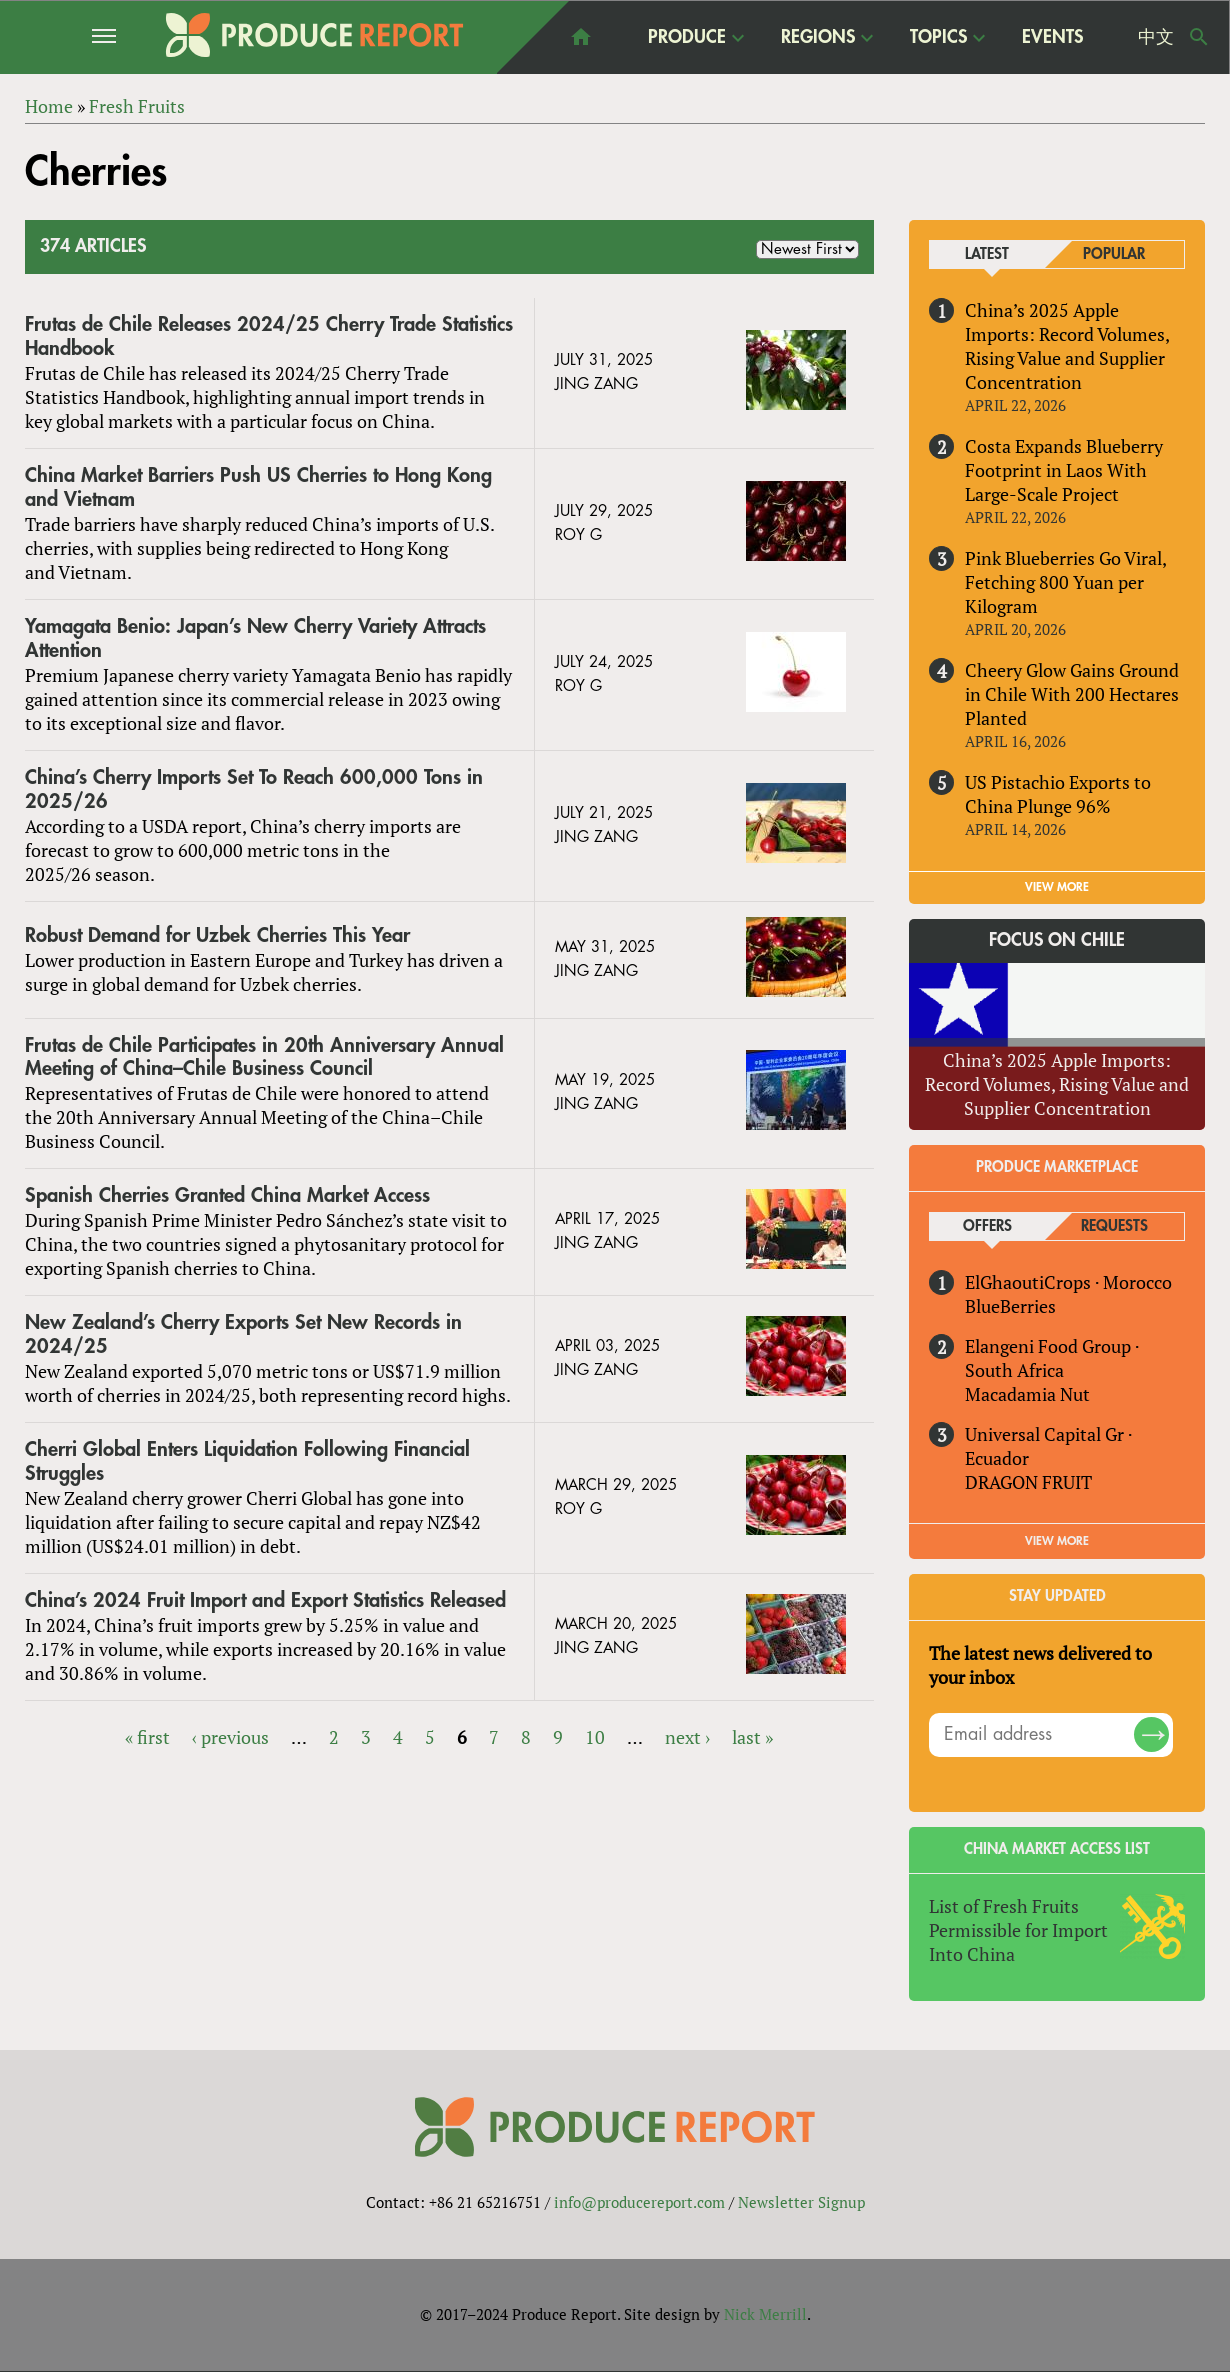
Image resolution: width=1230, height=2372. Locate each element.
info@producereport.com (639, 2203)
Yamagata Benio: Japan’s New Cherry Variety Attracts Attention (255, 638)
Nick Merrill (765, 2315)
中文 (1156, 37)
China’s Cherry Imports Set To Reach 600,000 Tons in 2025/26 (254, 789)
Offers (987, 1226)
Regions (818, 36)
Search (1199, 37)
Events (1052, 37)
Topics (938, 36)
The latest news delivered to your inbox (1040, 1665)
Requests (1114, 1226)
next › (687, 1737)
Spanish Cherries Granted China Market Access (227, 1196)
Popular (1114, 254)
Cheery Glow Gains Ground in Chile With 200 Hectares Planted (1072, 694)
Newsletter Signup (801, 2203)
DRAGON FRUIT (1028, 1482)
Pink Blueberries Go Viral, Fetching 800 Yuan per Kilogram (1065, 582)
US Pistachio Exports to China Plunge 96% (1058, 794)
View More (1057, 1541)
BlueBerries (1010, 1306)
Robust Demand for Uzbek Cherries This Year (217, 935)
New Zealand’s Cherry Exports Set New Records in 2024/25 (243, 1334)
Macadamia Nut (1027, 1394)
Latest (987, 254)
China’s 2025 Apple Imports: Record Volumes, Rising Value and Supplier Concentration (1067, 346)
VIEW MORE (1057, 887)
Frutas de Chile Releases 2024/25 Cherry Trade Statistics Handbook (269, 336)
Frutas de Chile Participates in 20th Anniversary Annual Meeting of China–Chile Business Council (264, 1057)
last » (752, 1737)
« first (147, 1737)
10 (595, 1737)
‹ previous (230, 1737)
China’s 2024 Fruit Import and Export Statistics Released (265, 1600)
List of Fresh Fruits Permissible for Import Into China (1018, 1930)
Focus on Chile (1057, 941)
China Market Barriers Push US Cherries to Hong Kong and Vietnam (258, 487)
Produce (687, 36)
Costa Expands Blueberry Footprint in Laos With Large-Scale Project (1064, 470)
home (581, 37)
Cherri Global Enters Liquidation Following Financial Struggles (247, 1461)
